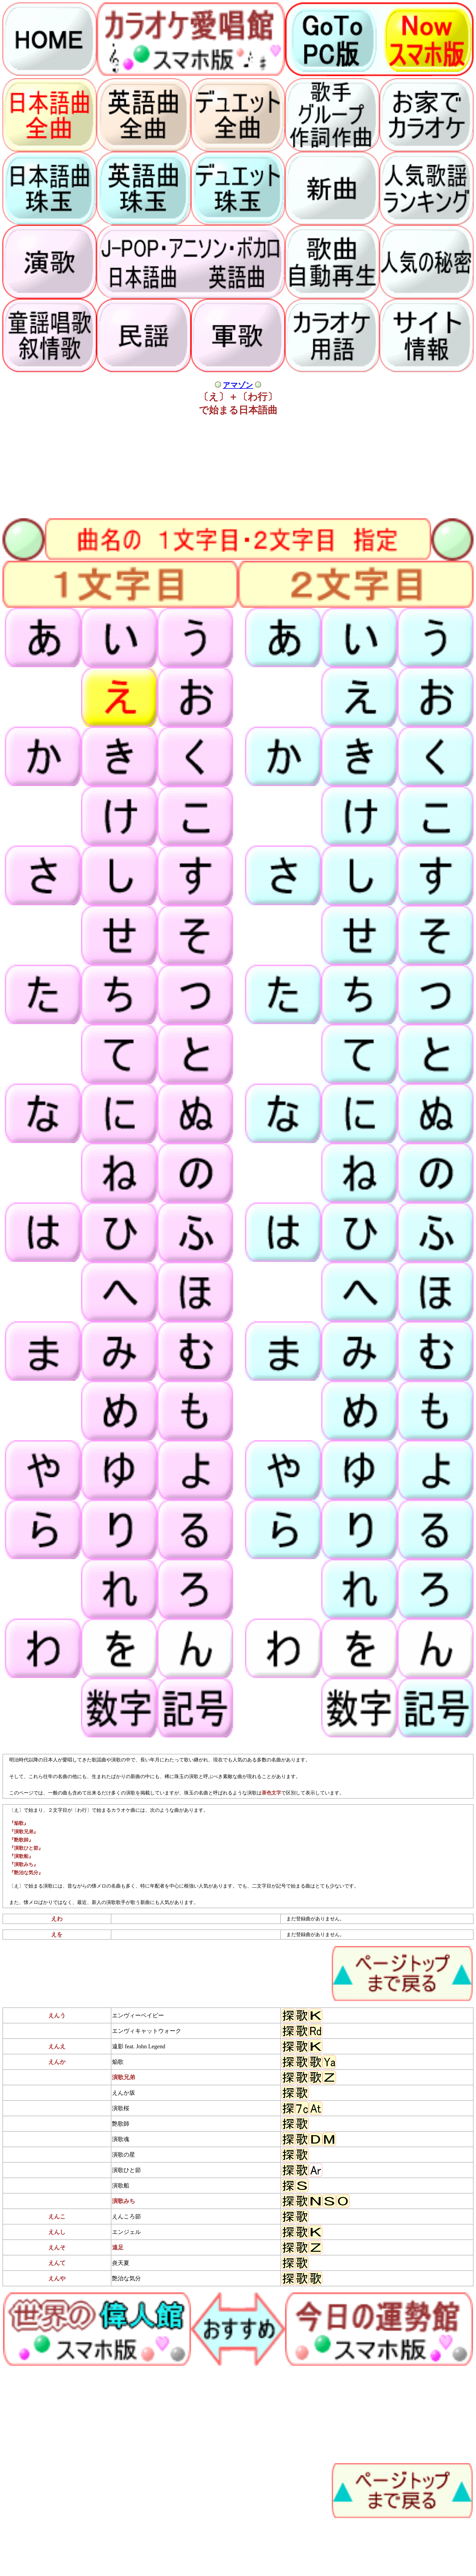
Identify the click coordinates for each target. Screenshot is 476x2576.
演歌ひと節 (126, 2170)
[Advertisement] (184, 464)
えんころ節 (126, 2216)
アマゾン (238, 385)
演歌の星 (123, 2154)
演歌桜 (120, 2108)
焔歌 (118, 2062)
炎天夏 (120, 2263)
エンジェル (126, 2232)
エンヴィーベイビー (138, 2015)
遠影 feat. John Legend (138, 2046)
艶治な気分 (126, 2278)
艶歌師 (120, 2123)
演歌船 (120, 2185)
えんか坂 (123, 2093)
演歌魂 (120, 2139)
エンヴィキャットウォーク (146, 2031)
